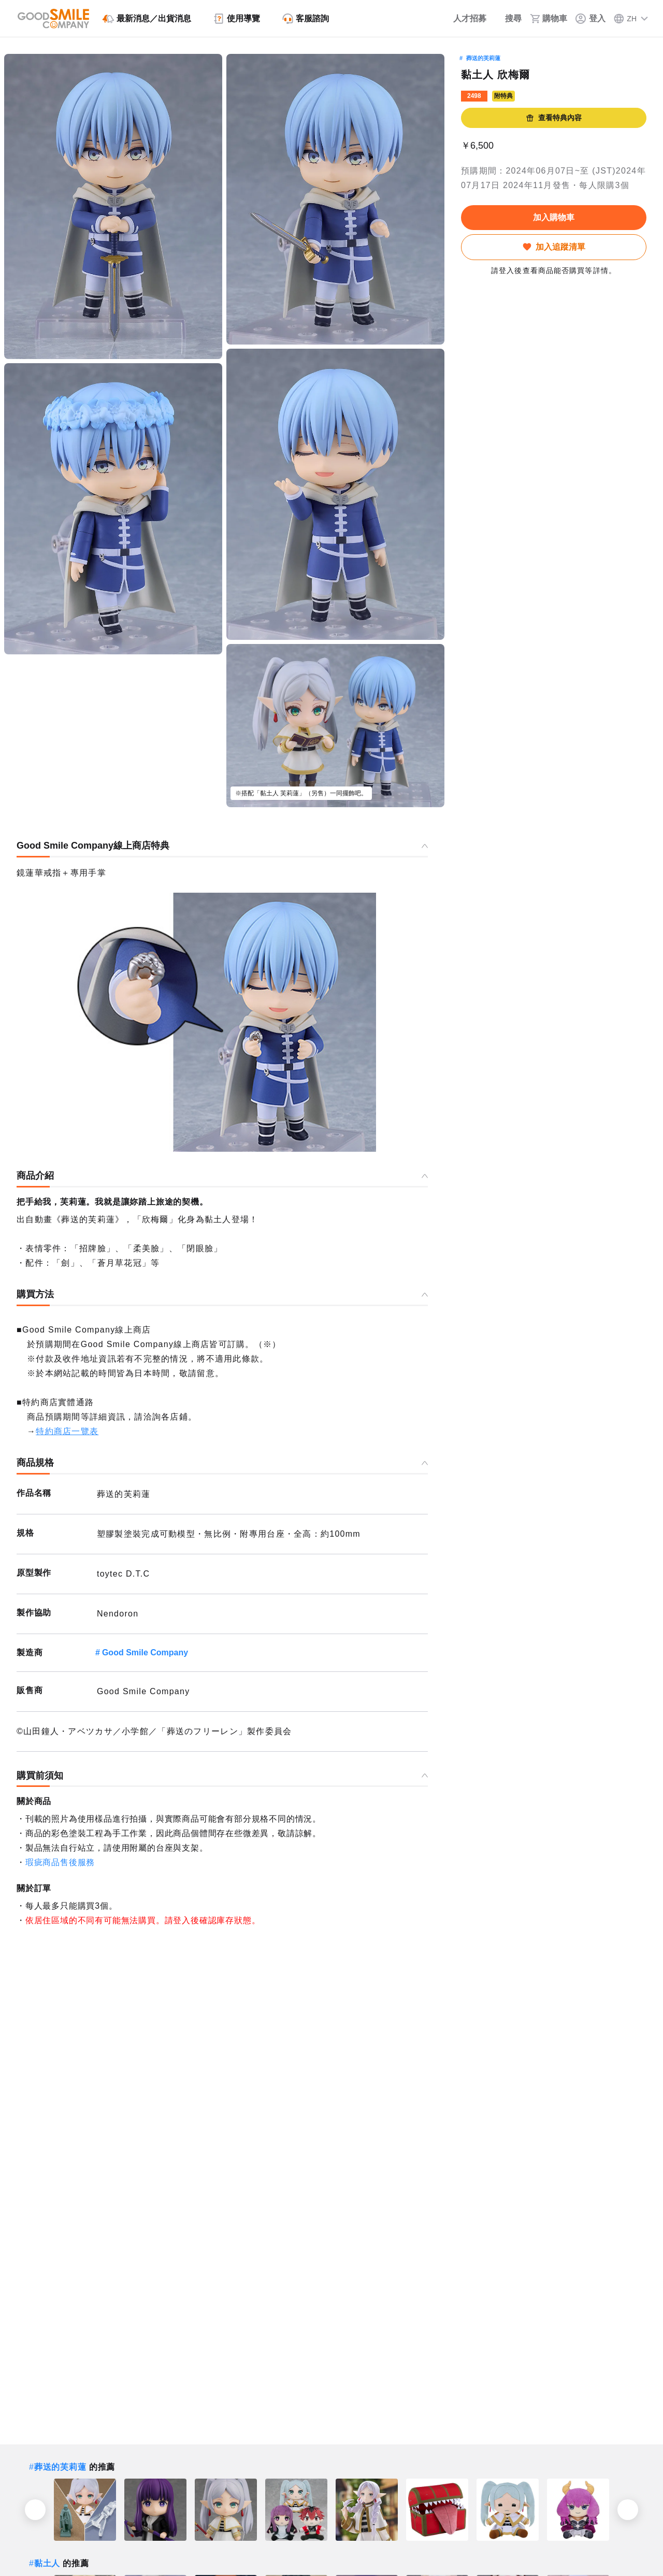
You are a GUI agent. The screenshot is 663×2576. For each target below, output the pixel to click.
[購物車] (548, 18)
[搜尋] (508, 18)
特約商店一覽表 (67, 1431)
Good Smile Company (145, 1652)
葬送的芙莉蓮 (483, 58)
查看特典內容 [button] (554, 117)
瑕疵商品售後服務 (60, 1862)
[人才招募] (462, 18)
